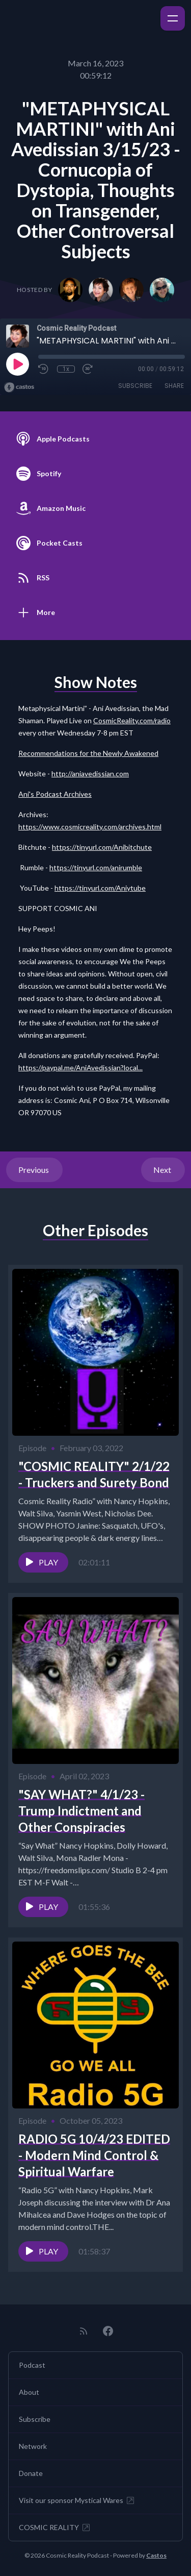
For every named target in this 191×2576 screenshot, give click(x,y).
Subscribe (135, 385)
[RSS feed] (83, 2331)
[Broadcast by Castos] (19, 387)
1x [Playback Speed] (66, 369)
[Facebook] (108, 2331)
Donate (31, 2473)
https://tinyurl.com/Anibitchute (102, 847)
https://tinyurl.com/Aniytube (100, 888)
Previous (34, 1169)
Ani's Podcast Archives (55, 794)
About (29, 2392)
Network (33, 2446)
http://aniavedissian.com (90, 773)
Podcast (32, 2365)
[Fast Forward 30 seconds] (88, 369)
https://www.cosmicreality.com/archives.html (89, 826)
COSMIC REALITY (55, 2527)
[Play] (17, 364)
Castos (156, 2555)
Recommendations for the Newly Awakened (88, 753)
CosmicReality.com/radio (132, 720)
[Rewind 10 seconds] (43, 369)
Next (163, 1169)
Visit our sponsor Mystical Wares (77, 2500)
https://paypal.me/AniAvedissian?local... (80, 1067)
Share (174, 385)
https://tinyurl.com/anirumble (95, 867)
